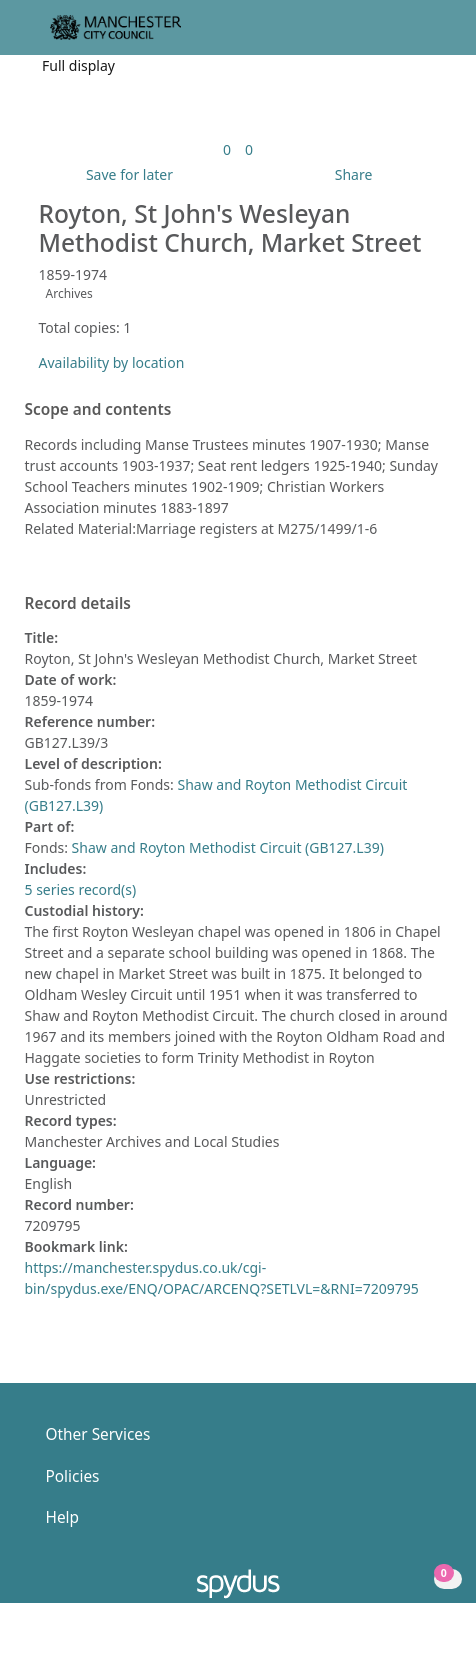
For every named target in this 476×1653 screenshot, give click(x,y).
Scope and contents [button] (98, 410)
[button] (406, 35)
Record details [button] (78, 604)
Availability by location (112, 362)
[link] (227, 149)
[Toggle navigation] (430, 35)
